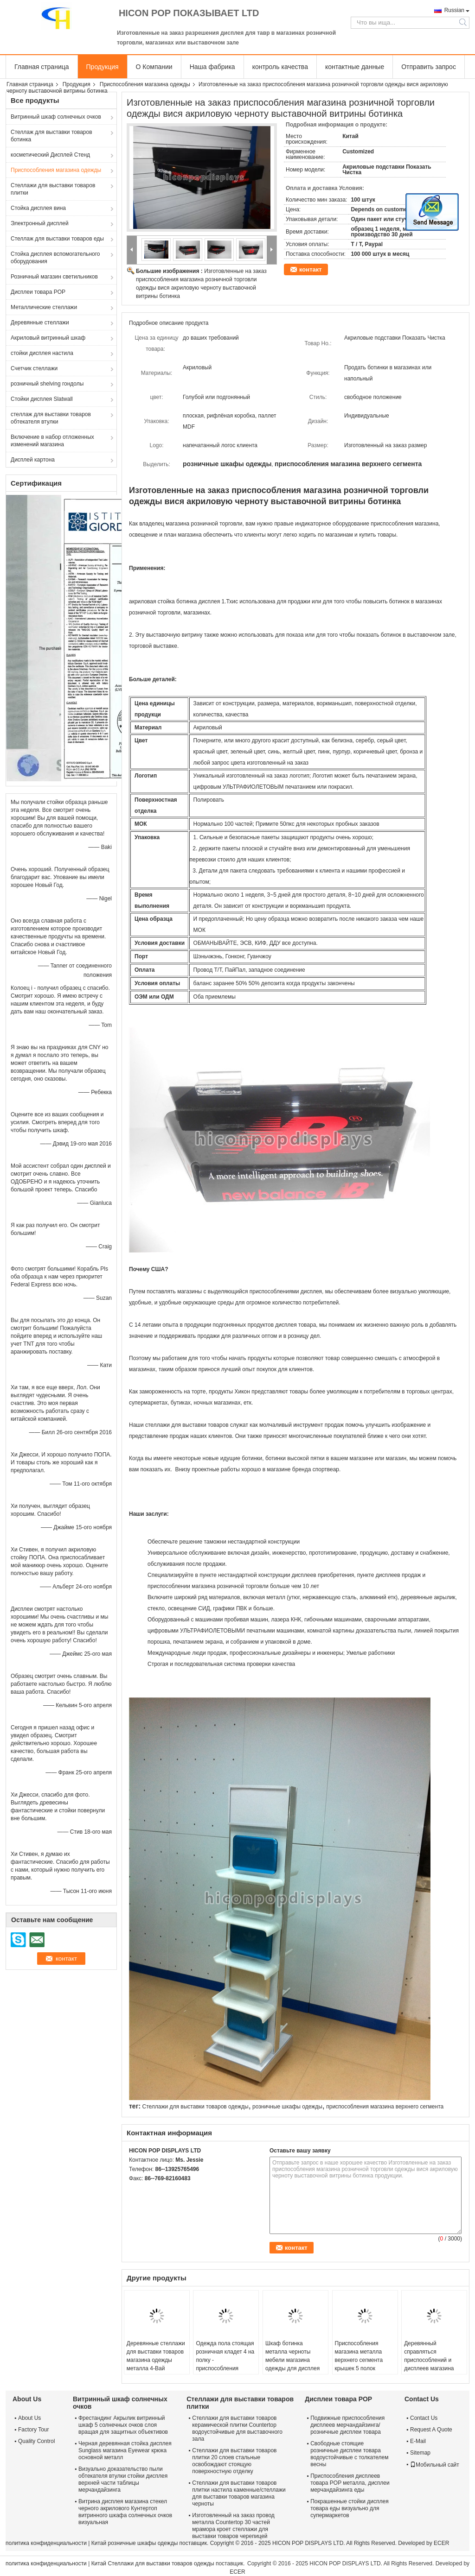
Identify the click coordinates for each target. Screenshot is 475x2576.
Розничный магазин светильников (54, 276)
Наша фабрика (212, 66)
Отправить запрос (428, 66)
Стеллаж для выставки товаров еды (57, 238)
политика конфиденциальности (46, 2543)
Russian (454, 10)
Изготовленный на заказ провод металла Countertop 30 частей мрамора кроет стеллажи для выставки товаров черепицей (233, 2525)
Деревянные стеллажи (40, 322)
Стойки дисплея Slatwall (42, 399)
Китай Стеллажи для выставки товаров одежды (152, 2563)
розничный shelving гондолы (47, 383)
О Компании (154, 66)
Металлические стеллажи (44, 307)
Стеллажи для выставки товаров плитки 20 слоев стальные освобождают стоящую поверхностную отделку (234, 2461)
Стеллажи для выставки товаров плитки (53, 189)
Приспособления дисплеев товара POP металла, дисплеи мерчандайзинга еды (350, 2483)
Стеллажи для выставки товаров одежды (195, 2106)
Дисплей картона (33, 459)
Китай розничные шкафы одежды (134, 2543)
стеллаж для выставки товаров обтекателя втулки (51, 418)
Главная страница (41, 66)
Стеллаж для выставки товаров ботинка (51, 136)
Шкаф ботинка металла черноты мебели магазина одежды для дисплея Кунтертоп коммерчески (292, 2364)
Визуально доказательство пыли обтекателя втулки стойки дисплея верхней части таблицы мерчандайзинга (122, 2479)
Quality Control (36, 2441)
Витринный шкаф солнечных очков (56, 117)
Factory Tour (33, 2429)
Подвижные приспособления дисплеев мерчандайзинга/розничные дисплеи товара (347, 2425)
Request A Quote (431, 2429)
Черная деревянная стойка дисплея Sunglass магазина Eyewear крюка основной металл (125, 2450)
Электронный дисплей (40, 223)
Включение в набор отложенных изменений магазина (52, 441)
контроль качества (280, 66)
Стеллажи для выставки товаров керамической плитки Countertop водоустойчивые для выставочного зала (237, 2428)
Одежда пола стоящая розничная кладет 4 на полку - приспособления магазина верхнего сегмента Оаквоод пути (226, 2364)
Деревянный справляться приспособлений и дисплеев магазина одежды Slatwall (429, 2360)
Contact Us (423, 2418)
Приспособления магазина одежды (145, 84)
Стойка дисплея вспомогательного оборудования (55, 258)
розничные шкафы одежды (287, 2106)
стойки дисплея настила (42, 353)
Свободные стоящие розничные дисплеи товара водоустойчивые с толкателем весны (349, 2454)
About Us (29, 2418)
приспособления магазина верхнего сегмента (384, 2106)
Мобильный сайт (434, 2465)
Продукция (102, 66)
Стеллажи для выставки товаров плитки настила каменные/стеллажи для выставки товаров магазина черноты (239, 2493)
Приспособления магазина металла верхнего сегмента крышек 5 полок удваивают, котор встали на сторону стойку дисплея (359, 2368)
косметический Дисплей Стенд (50, 155)
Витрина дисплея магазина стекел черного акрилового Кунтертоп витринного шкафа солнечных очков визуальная (125, 2511)
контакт (310, 269)
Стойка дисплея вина (38, 208)
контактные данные (354, 66)
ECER (441, 2543)
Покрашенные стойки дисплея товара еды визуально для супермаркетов (349, 2508)
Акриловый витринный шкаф (48, 338)
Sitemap (420, 2452)
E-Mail (418, 2441)
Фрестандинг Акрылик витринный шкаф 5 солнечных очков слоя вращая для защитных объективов (123, 2425)
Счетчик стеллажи (34, 368)
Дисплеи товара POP (38, 292)
